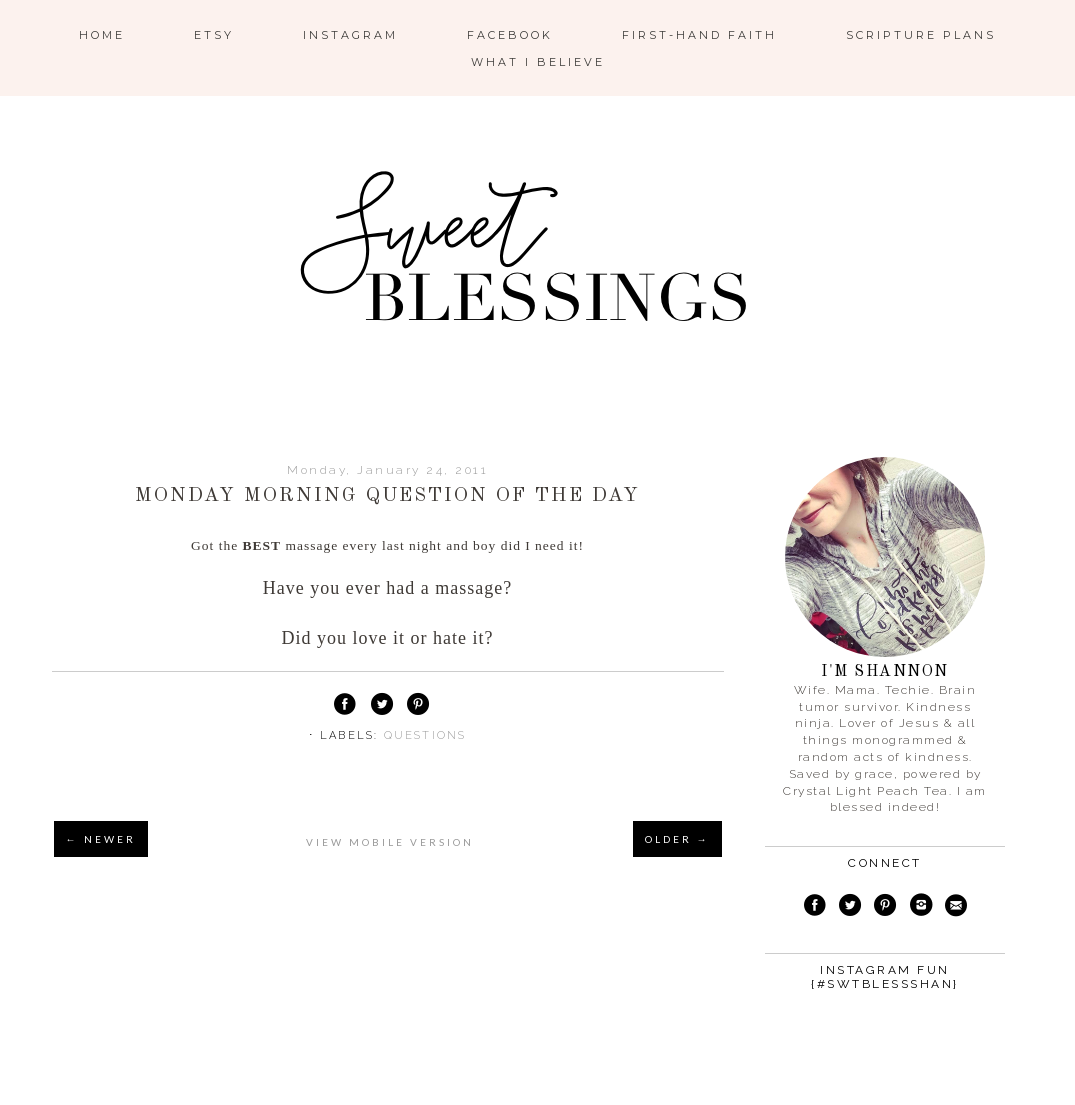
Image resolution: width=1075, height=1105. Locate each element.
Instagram (350, 35)
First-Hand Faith (699, 35)
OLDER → (677, 839)
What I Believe (538, 62)
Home (102, 35)
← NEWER (101, 839)
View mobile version (390, 842)
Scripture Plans (921, 35)
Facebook (510, 35)
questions (425, 735)
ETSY (214, 35)
